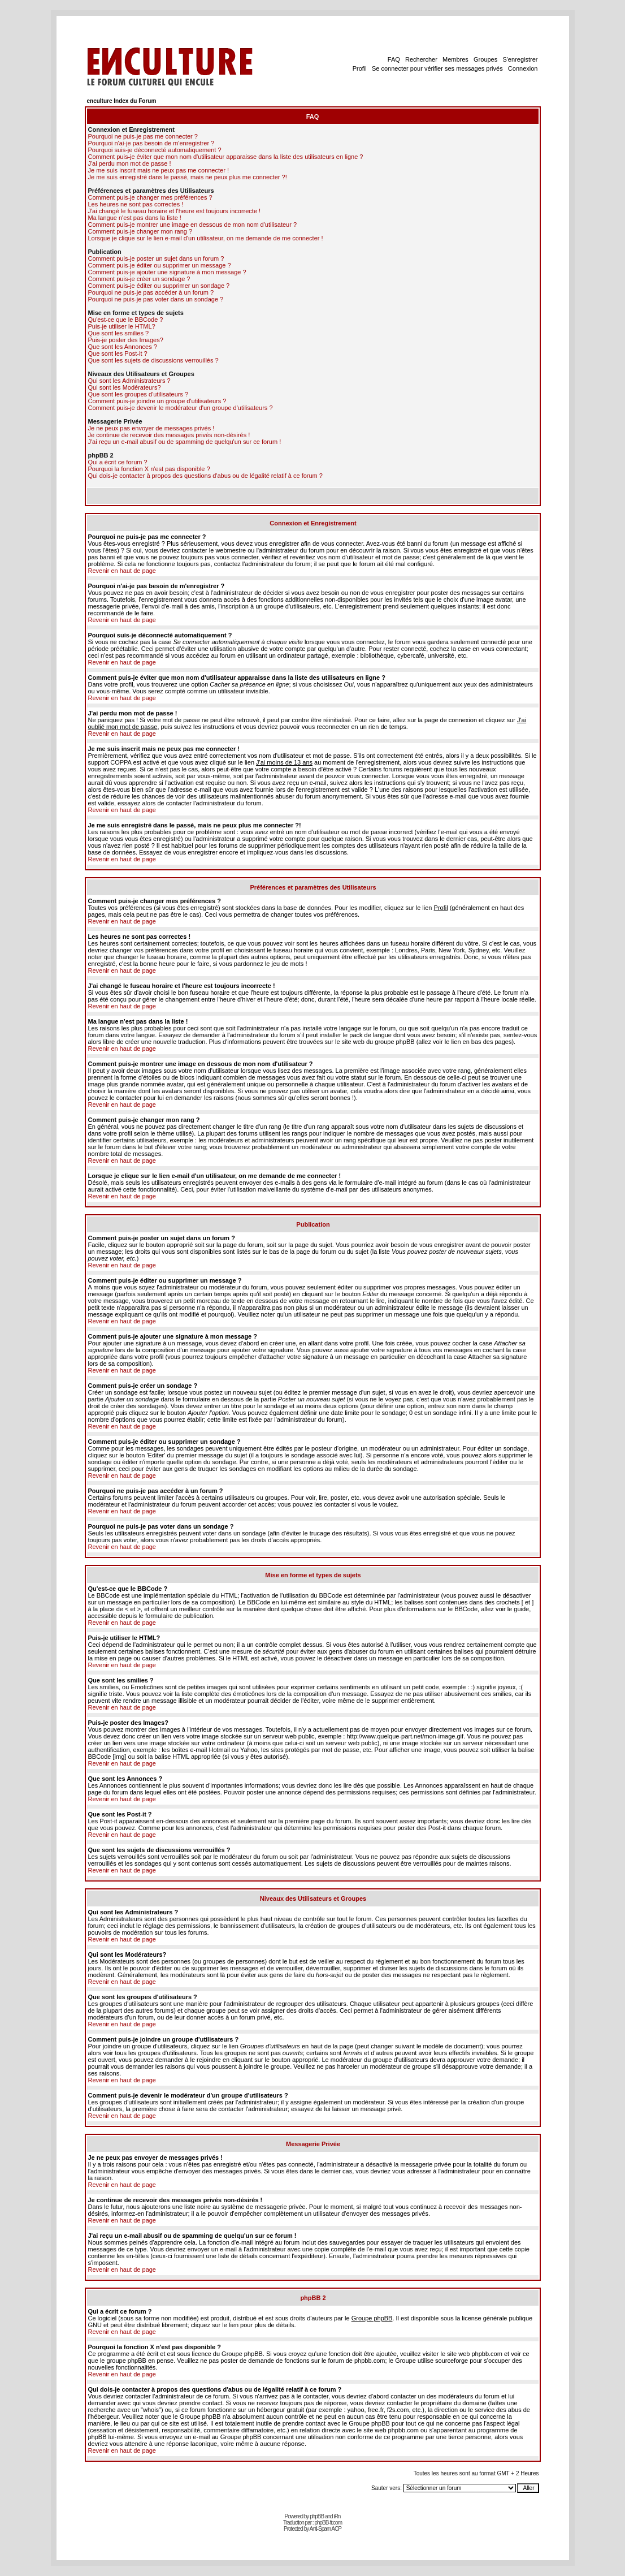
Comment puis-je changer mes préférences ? (150, 197)
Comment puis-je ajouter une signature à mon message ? (167, 272)
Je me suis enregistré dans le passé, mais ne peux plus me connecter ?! (187, 177)
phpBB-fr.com (328, 2522)
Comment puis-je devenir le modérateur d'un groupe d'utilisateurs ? (180, 407)
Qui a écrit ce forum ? (117, 462)
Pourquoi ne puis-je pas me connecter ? (143, 136)
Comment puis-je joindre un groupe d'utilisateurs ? (157, 401)
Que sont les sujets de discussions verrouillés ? (153, 360)
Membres (455, 59)
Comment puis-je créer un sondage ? (139, 278)
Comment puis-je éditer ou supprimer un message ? (159, 265)
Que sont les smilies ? (118, 333)
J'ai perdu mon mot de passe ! (129, 163)
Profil (360, 68)
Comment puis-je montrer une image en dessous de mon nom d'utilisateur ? (192, 224)
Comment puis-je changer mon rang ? (140, 231)
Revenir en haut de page (122, 570)
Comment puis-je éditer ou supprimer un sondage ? (159, 285)
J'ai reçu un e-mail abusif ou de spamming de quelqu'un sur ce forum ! (184, 441)
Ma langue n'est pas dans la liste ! (134, 217)
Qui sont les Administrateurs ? (129, 380)
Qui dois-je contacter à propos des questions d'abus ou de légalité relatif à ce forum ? (205, 475)
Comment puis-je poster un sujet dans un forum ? (156, 258)
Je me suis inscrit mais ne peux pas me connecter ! (158, 170)
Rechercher (421, 59)
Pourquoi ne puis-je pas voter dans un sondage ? (156, 299)
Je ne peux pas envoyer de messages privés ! (151, 428)
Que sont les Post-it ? (117, 353)
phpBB (317, 2516)
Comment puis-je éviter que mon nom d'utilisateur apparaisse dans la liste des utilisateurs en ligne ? (225, 156)
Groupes (485, 59)
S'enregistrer (519, 59)
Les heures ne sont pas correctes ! (136, 204)
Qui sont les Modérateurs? (124, 387)
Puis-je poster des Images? (125, 339)
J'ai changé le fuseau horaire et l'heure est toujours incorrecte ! (174, 211)
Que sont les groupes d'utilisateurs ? (138, 394)
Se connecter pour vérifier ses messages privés (437, 68)
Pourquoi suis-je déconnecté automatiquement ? (155, 149)
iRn (336, 2516)
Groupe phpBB (372, 2318)
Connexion (523, 68)
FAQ (394, 59)
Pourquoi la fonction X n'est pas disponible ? (149, 468)
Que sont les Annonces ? (122, 346)
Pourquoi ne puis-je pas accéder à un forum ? (151, 292)
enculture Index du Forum (122, 101)
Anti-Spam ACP (325, 2529)
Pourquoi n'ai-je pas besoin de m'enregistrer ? (151, 143)
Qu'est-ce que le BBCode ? (125, 319)
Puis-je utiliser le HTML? (121, 326)
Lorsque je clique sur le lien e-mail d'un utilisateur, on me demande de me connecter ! (205, 238)
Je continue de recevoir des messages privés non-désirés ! (169, 435)
